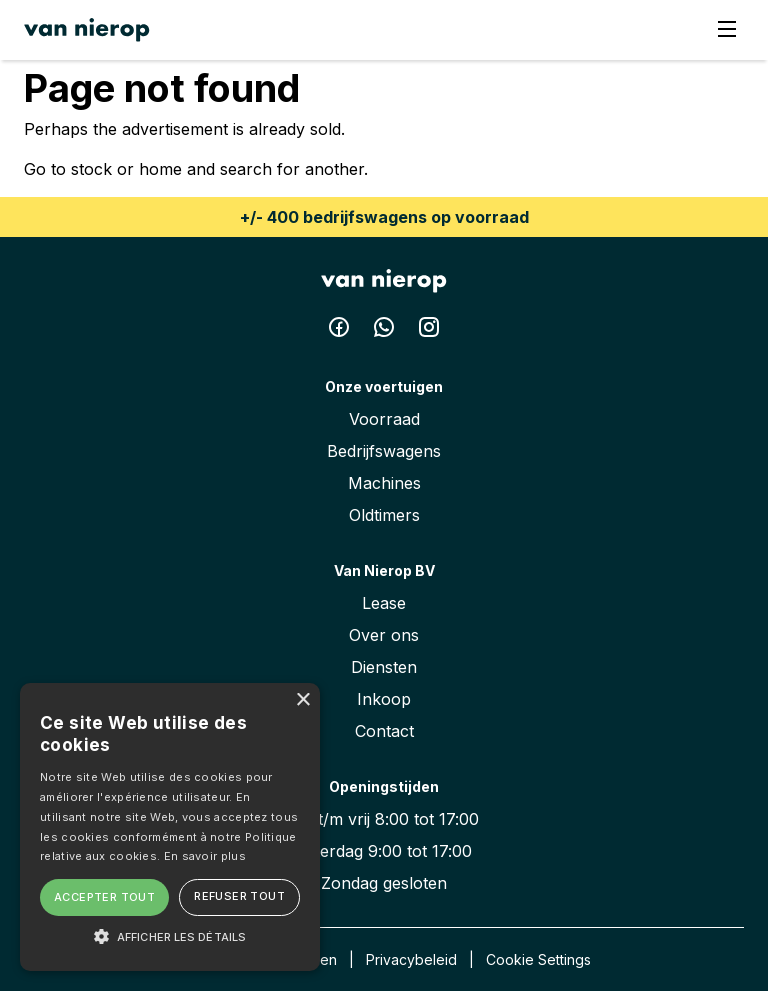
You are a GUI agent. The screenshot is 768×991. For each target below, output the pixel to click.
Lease (384, 603)
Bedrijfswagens (384, 451)
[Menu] (727, 30)
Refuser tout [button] (239, 896)
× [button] (302, 700)
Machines (384, 483)
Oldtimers (384, 515)
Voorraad (384, 419)
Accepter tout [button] (104, 897)
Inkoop (384, 699)
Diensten (384, 667)
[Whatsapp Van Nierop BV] (386, 331)
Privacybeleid (411, 959)
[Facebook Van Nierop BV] (341, 331)
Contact (384, 731)
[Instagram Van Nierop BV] (429, 331)
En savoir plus (205, 856)
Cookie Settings (538, 959)
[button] (170, 936)
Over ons (384, 635)
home (160, 169)
